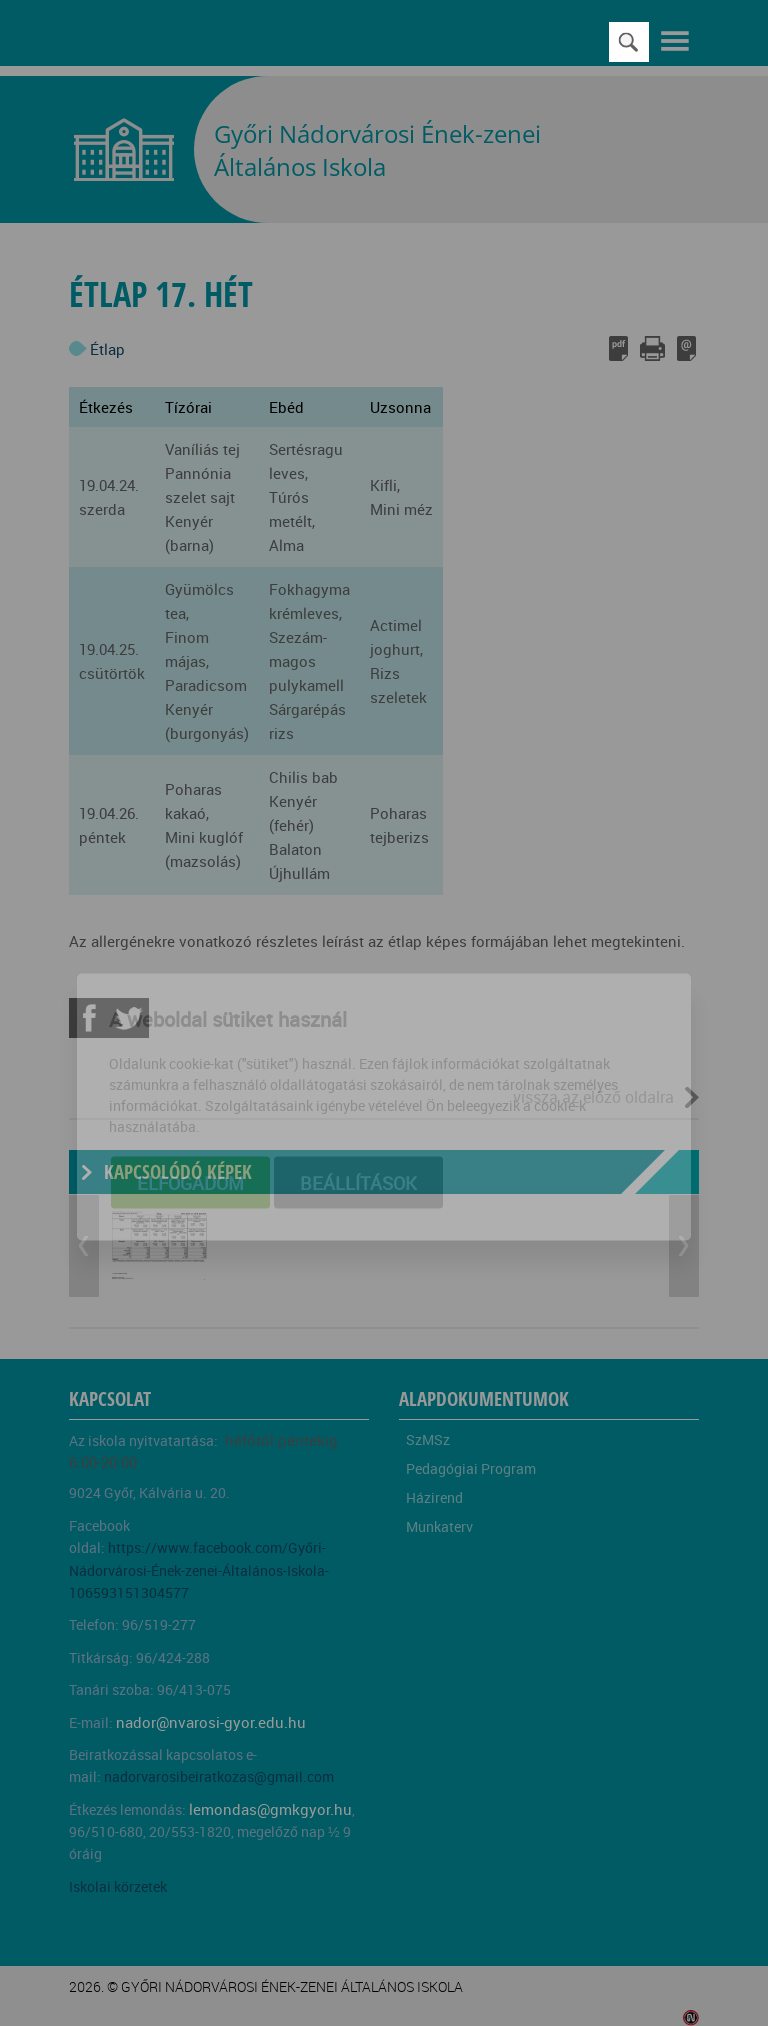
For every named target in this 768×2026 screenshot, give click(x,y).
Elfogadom (190, 1089)
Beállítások (358, 1089)
